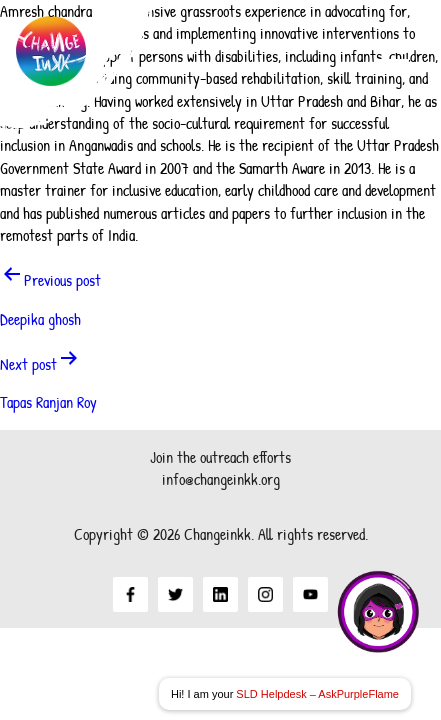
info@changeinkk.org (221, 479)
